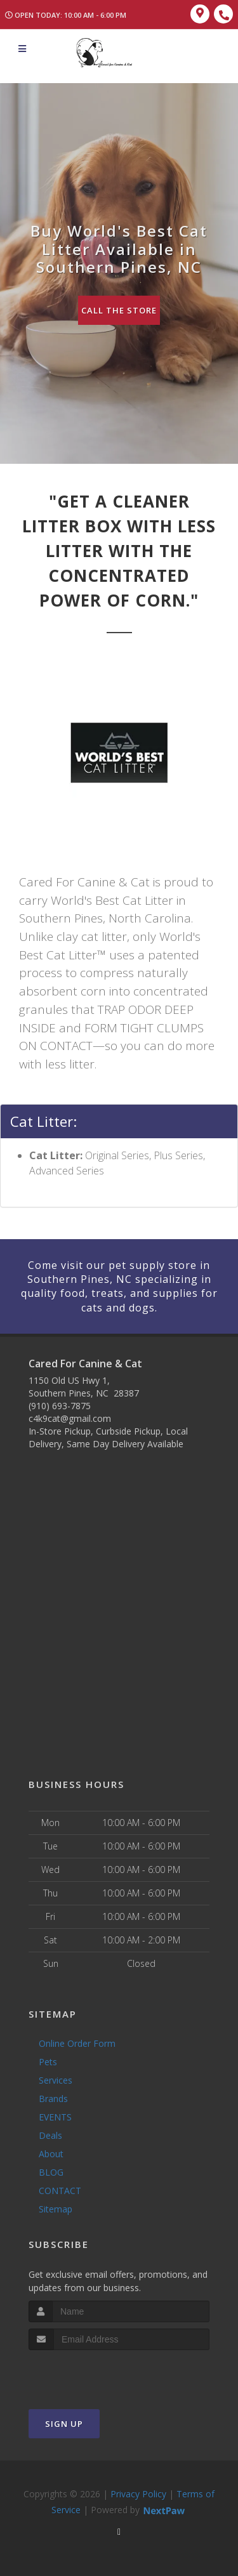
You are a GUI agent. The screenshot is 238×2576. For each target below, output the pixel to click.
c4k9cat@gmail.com (70, 1418)
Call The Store (119, 310)
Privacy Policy (138, 2494)
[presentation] (96, 2373)
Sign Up (64, 2423)
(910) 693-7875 (60, 1406)
